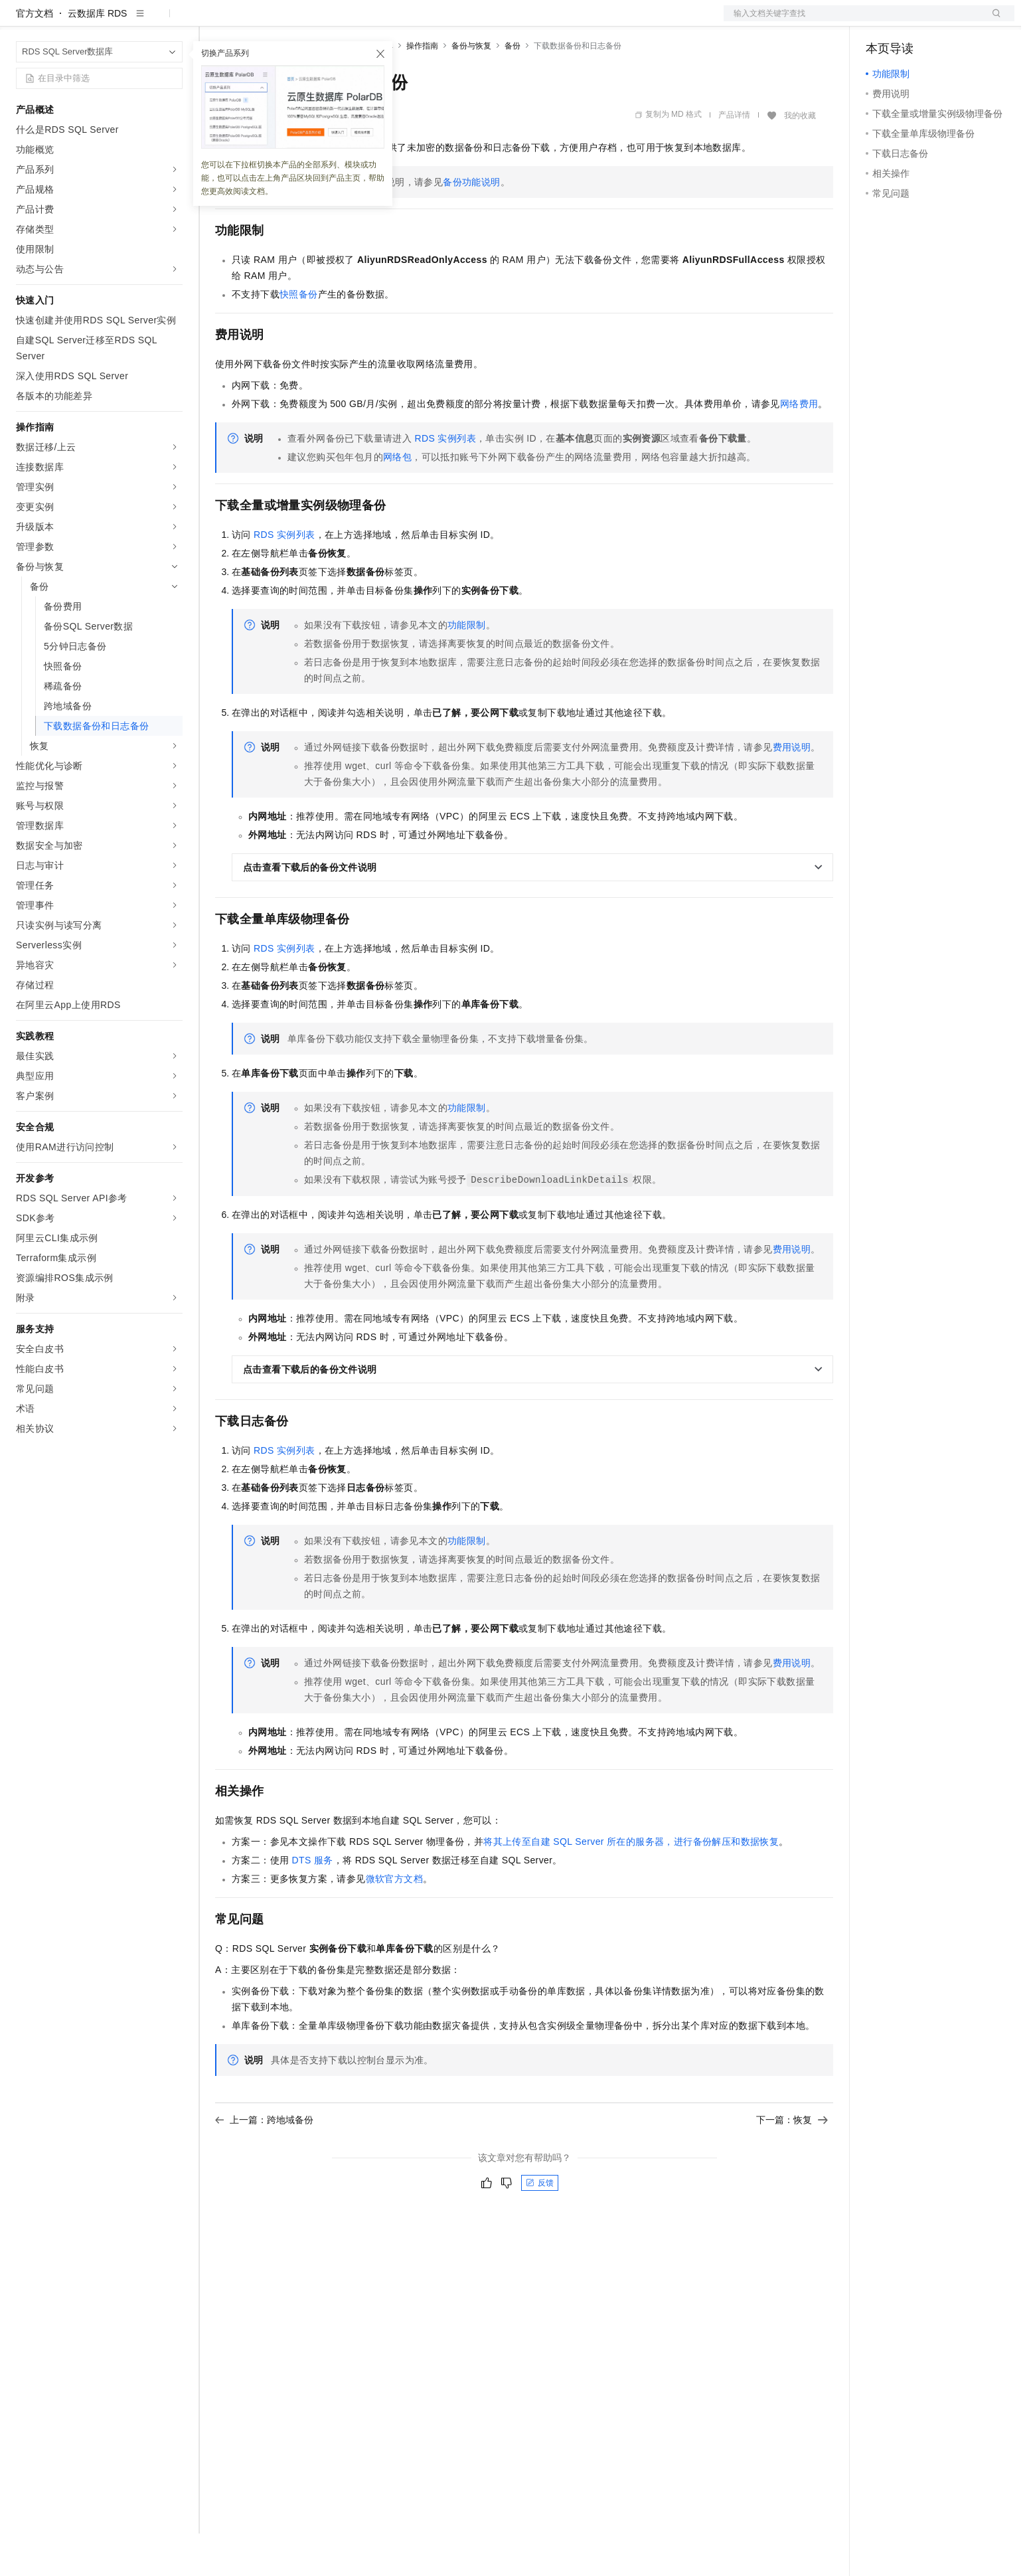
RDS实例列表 (445, 480)
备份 (512, 88)
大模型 (136, 21)
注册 (944, 21)
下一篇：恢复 (792, 2162)
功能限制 (466, 667)
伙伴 (360, 21)
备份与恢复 (471, 88)
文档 (852, 21)
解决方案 (213, 21)
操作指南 (422, 88)
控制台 (912, 21)
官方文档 (34, 55)
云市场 (323, 21)
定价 (287, 21)
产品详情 (734, 157)
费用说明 (792, 789)
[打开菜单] (21, 21)
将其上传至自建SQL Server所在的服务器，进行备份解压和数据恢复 (631, 1884)
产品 (172, 21)
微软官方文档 (394, 1921)
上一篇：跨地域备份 (264, 2162)
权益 (255, 21)
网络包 (397, 499)
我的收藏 (800, 158)
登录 (992, 21)
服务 (391, 21)
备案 (880, 21)
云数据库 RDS (97, 55)
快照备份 (298, 336)
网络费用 (799, 446)
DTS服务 (312, 1902)
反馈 (540, 2225)
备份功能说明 (471, 224)
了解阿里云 (437, 21)
